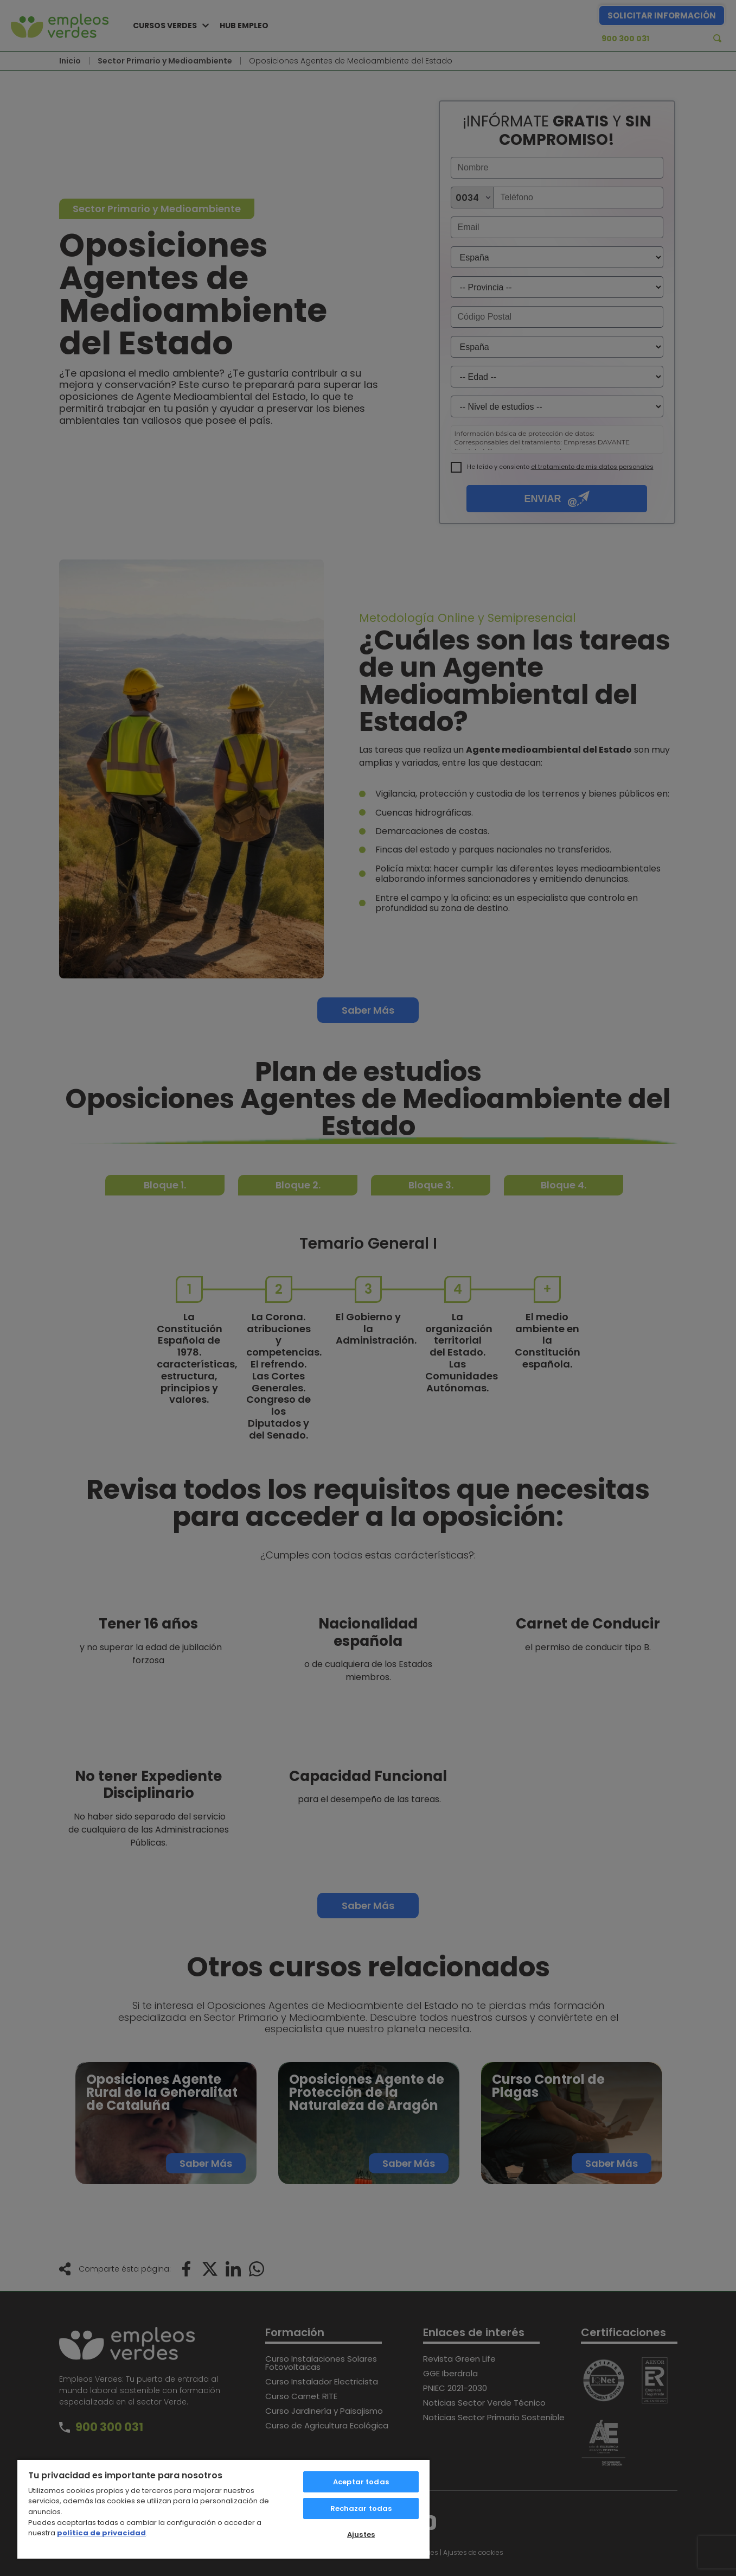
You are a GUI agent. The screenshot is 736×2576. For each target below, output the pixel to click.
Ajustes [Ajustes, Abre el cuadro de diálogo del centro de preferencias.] (361, 2534)
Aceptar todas (361, 2482)
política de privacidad (101, 2533)
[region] (223, 2509)
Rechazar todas (361, 2508)
